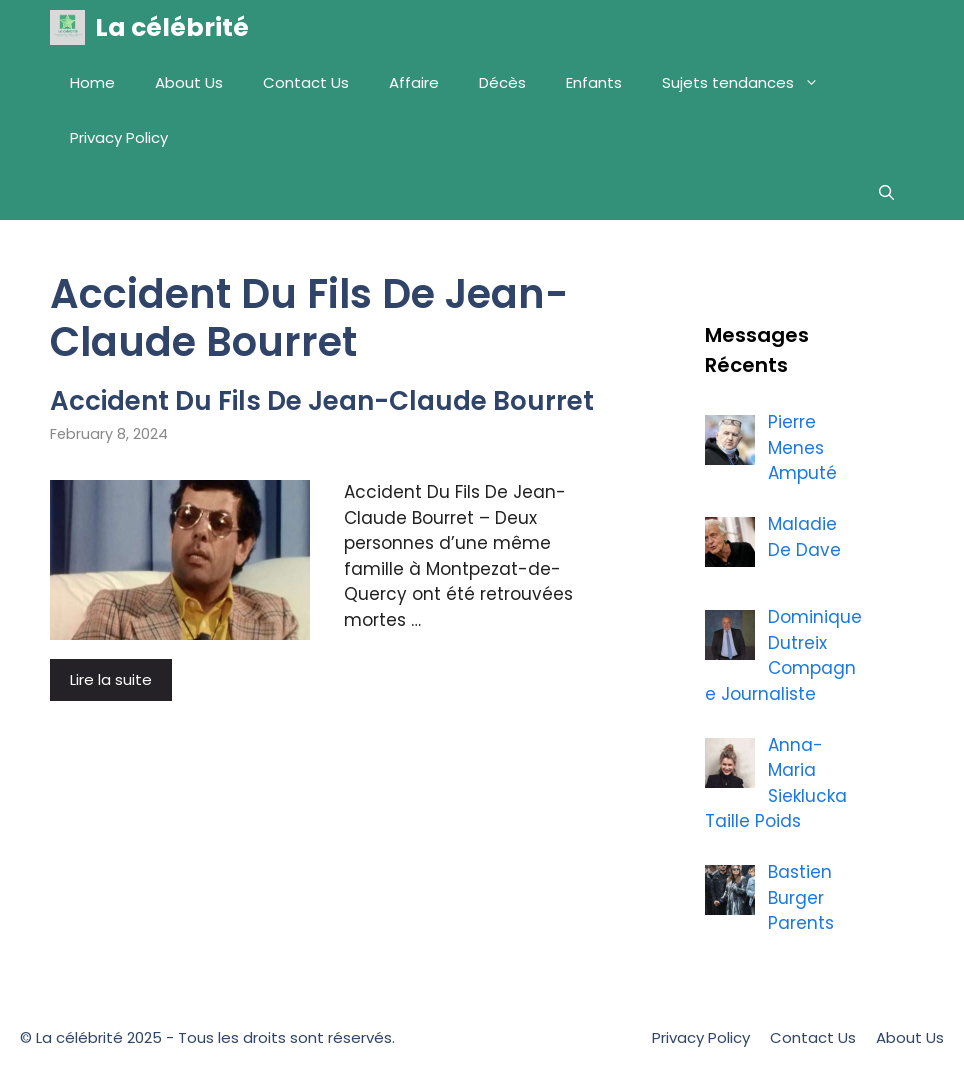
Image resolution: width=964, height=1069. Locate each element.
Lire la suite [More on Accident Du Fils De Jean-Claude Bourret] (111, 679)
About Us (189, 82)
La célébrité (172, 27)
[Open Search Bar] (886, 192)
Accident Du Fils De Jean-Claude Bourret (322, 401)
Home (92, 82)
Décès (502, 82)
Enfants (594, 82)
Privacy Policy (119, 137)
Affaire (414, 82)
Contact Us (306, 82)
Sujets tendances (750, 82)
